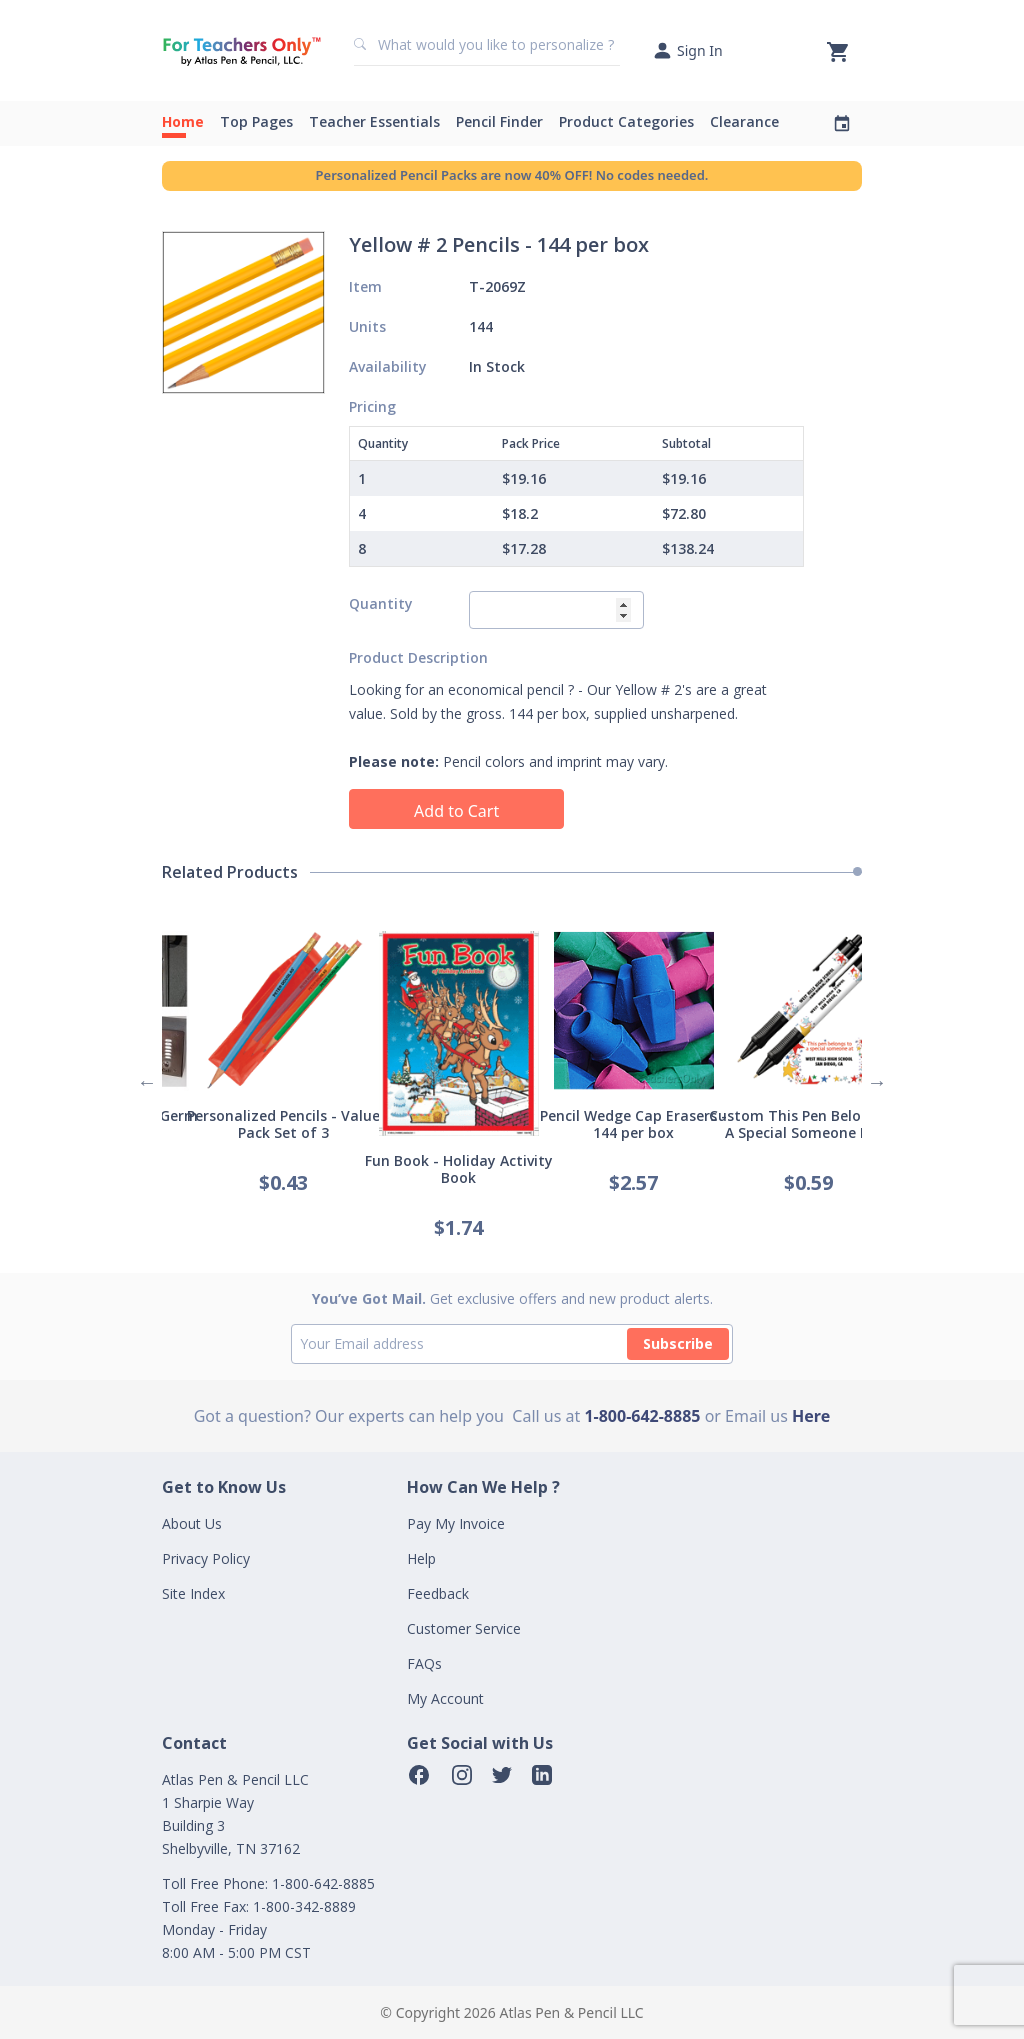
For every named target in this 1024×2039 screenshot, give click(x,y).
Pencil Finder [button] (499, 121)
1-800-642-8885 (642, 1416)
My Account (445, 1698)
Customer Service (464, 1628)
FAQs (424, 1663)
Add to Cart (456, 811)
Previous (147, 1082)
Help (421, 1558)
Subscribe (678, 1343)
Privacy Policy (206, 1558)
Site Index (193, 1593)
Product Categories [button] (626, 121)
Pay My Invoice (456, 1523)
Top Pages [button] (256, 121)
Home (183, 121)
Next (877, 1082)
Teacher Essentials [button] (374, 121)
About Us (192, 1523)
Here (811, 1416)
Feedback (438, 1593)
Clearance (744, 121)
